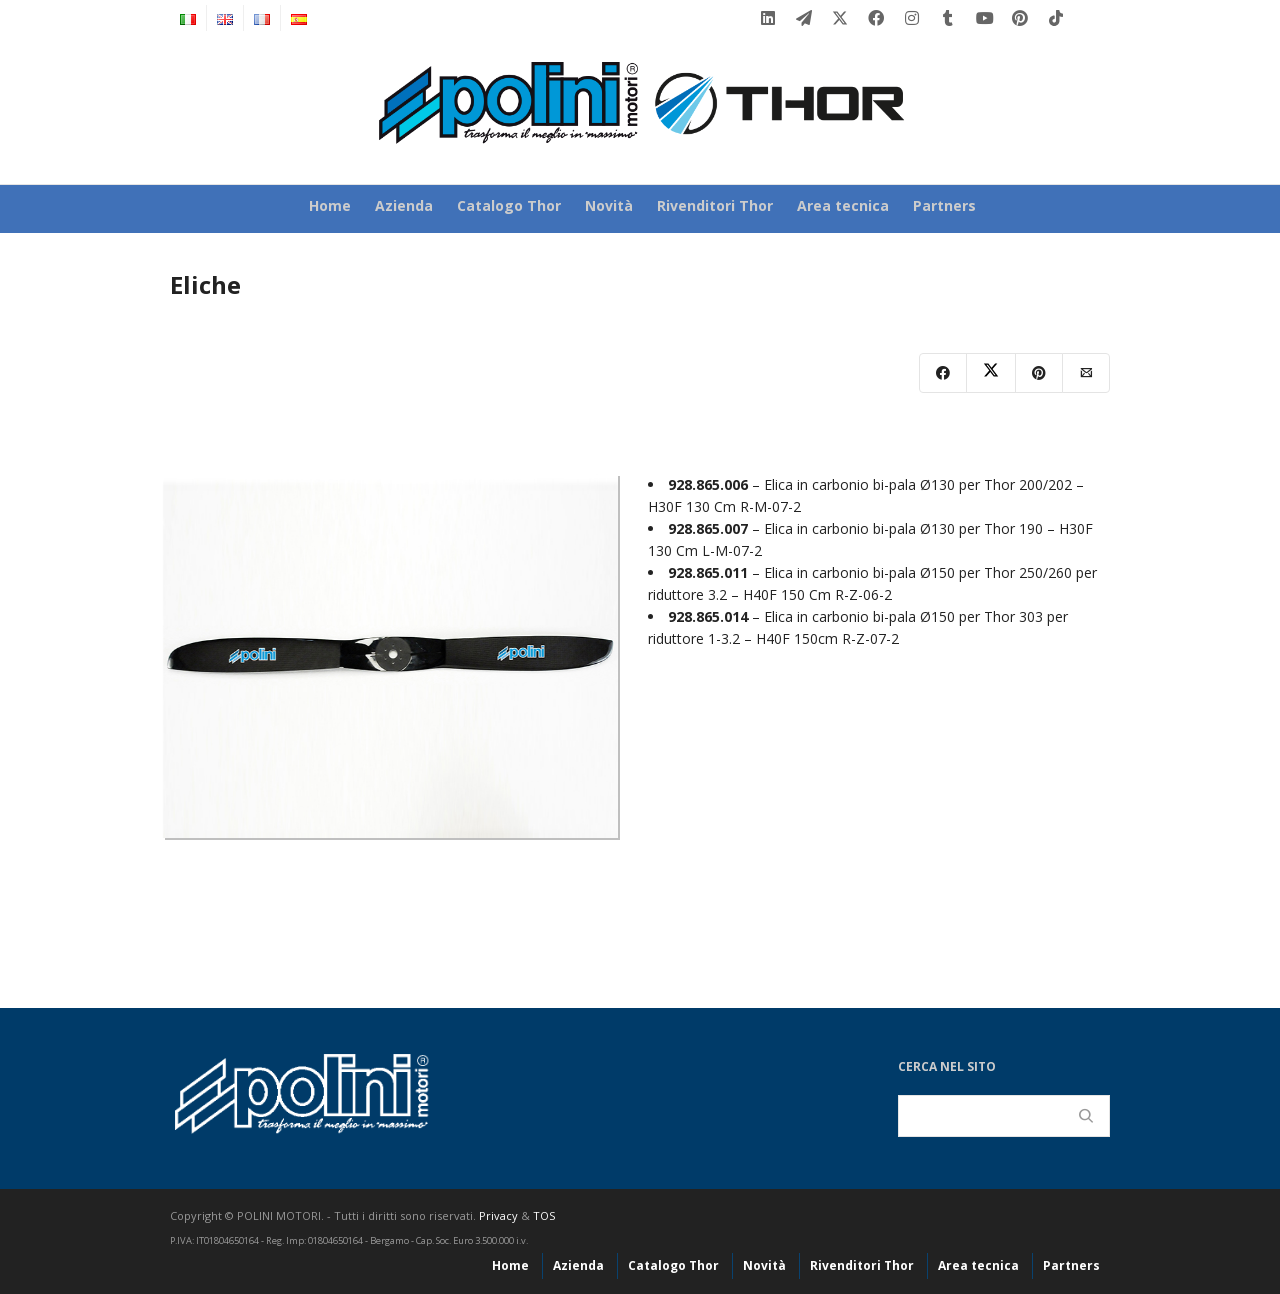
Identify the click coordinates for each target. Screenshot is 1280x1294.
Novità (609, 205)
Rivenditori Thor (715, 205)
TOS (544, 1215)
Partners (944, 205)
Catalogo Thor (509, 205)
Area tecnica (843, 205)
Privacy (498, 1215)
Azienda (404, 205)
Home (330, 205)
